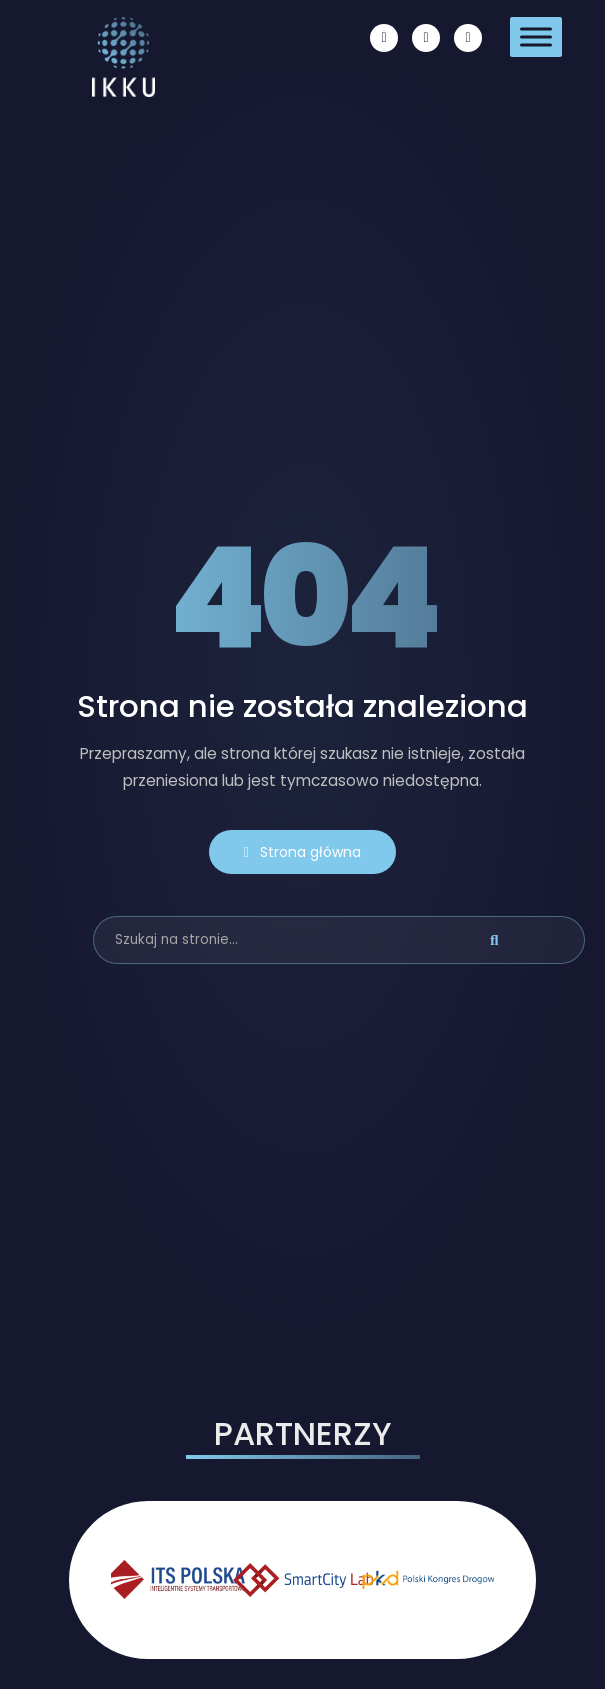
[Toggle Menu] (536, 36)
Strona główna (302, 852)
